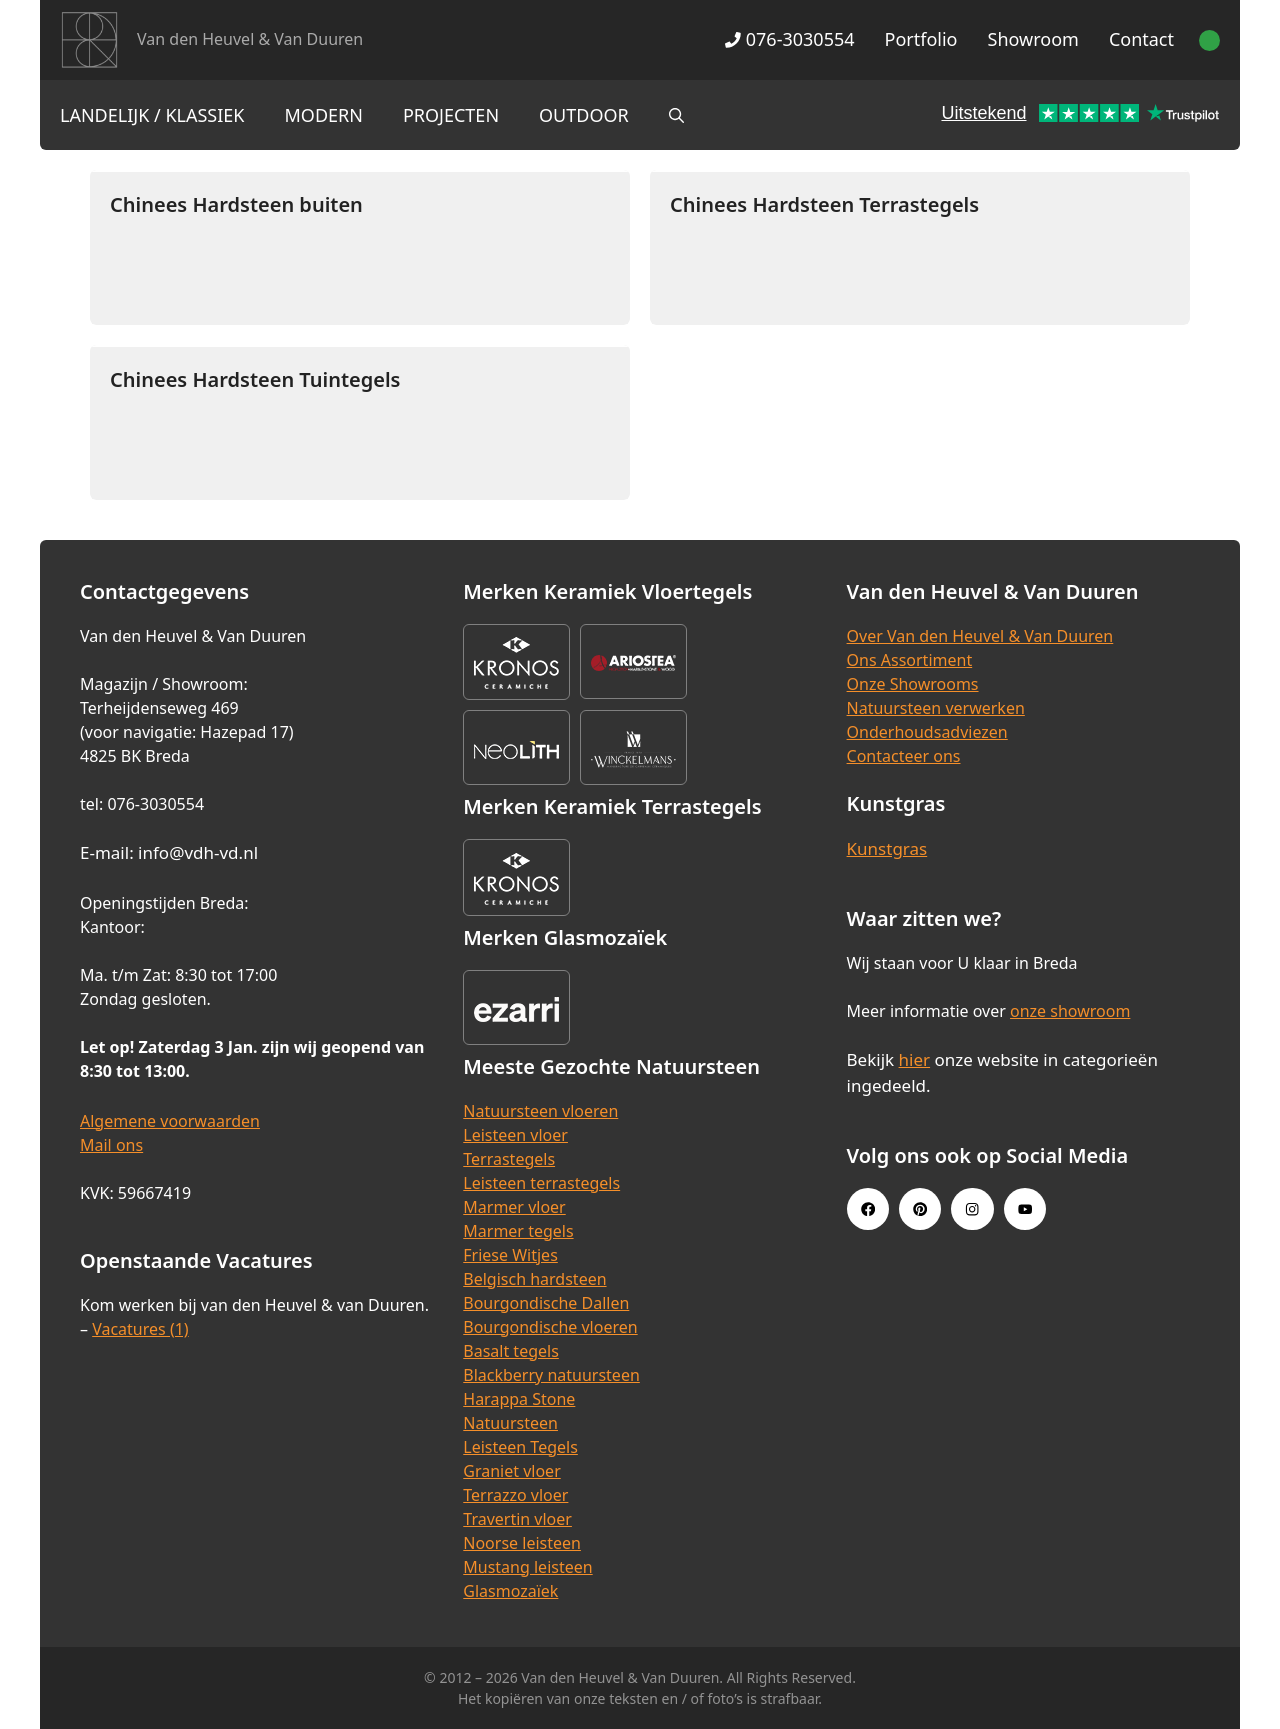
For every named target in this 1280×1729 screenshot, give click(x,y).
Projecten (451, 115)
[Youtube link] (1025, 1209)
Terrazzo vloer (515, 1495)
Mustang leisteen (527, 1567)
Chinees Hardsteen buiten (236, 204)
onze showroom (1070, 1011)
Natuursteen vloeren (540, 1111)
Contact (1141, 39)
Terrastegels (509, 1159)
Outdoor (584, 115)
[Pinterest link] (920, 1209)
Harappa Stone (519, 1399)
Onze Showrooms (913, 684)
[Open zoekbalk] (676, 115)
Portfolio (921, 39)
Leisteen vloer (515, 1135)
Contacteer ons (904, 756)
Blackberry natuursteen (551, 1375)
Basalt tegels (511, 1351)
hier (915, 1059)
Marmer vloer (514, 1207)
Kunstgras (887, 848)
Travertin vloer (517, 1519)
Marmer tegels (518, 1231)
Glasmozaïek (510, 1591)
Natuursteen (510, 1423)
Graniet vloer (511, 1471)
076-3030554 (789, 39)
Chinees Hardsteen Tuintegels (255, 379)
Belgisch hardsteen (534, 1279)
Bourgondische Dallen (546, 1303)
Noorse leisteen (522, 1543)
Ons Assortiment (910, 660)
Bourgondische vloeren (550, 1327)
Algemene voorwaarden (170, 1121)
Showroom (1033, 39)
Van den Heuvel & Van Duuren (250, 39)
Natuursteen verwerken (936, 708)
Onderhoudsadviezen (927, 732)
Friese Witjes (510, 1255)
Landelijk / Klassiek (152, 115)
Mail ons (111, 1145)
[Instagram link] (972, 1209)
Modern (324, 115)
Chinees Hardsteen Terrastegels (824, 204)
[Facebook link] (868, 1209)
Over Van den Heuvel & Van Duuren (980, 636)
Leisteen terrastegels (541, 1183)
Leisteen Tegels (520, 1447)
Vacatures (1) (140, 1329)
